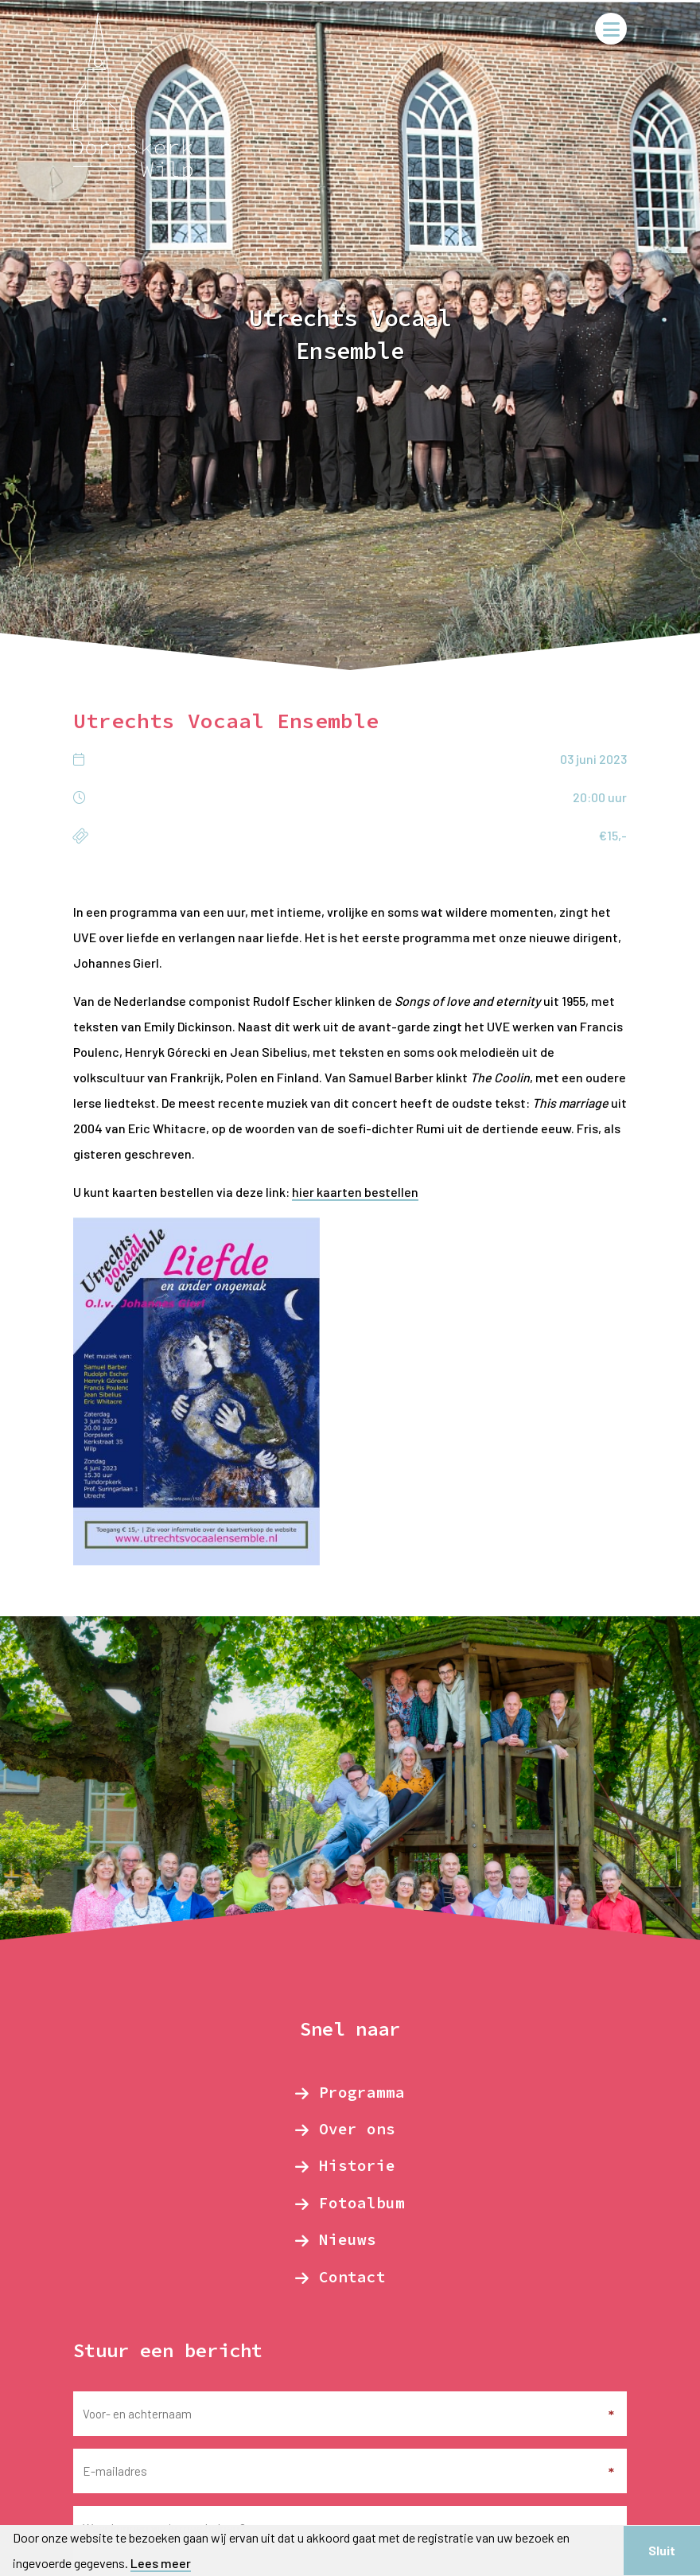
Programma (362, 2092)
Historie (357, 2165)
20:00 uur (600, 797)
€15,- (613, 835)
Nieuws (347, 2239)
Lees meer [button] (160, 2563)
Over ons (357, 2128)
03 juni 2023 (593, 758)
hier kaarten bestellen (355, 1191)
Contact (352, 2276)
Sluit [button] (661, 2550)
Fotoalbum (362, 2202)
